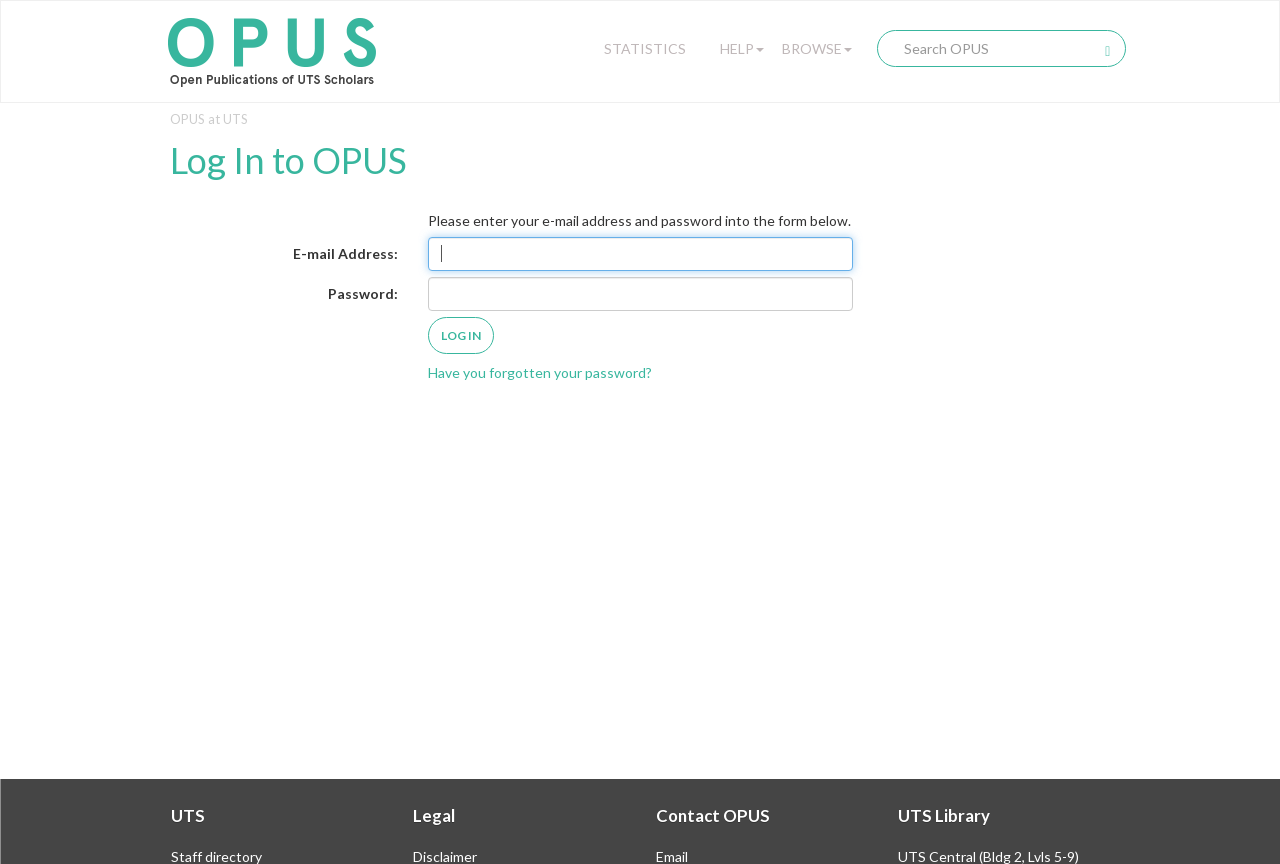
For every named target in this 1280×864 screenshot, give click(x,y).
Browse (817, 48)
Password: (363, 293)
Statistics (645, 48)
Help (742, 48)
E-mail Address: (345, 253)
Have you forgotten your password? (540, 372)
